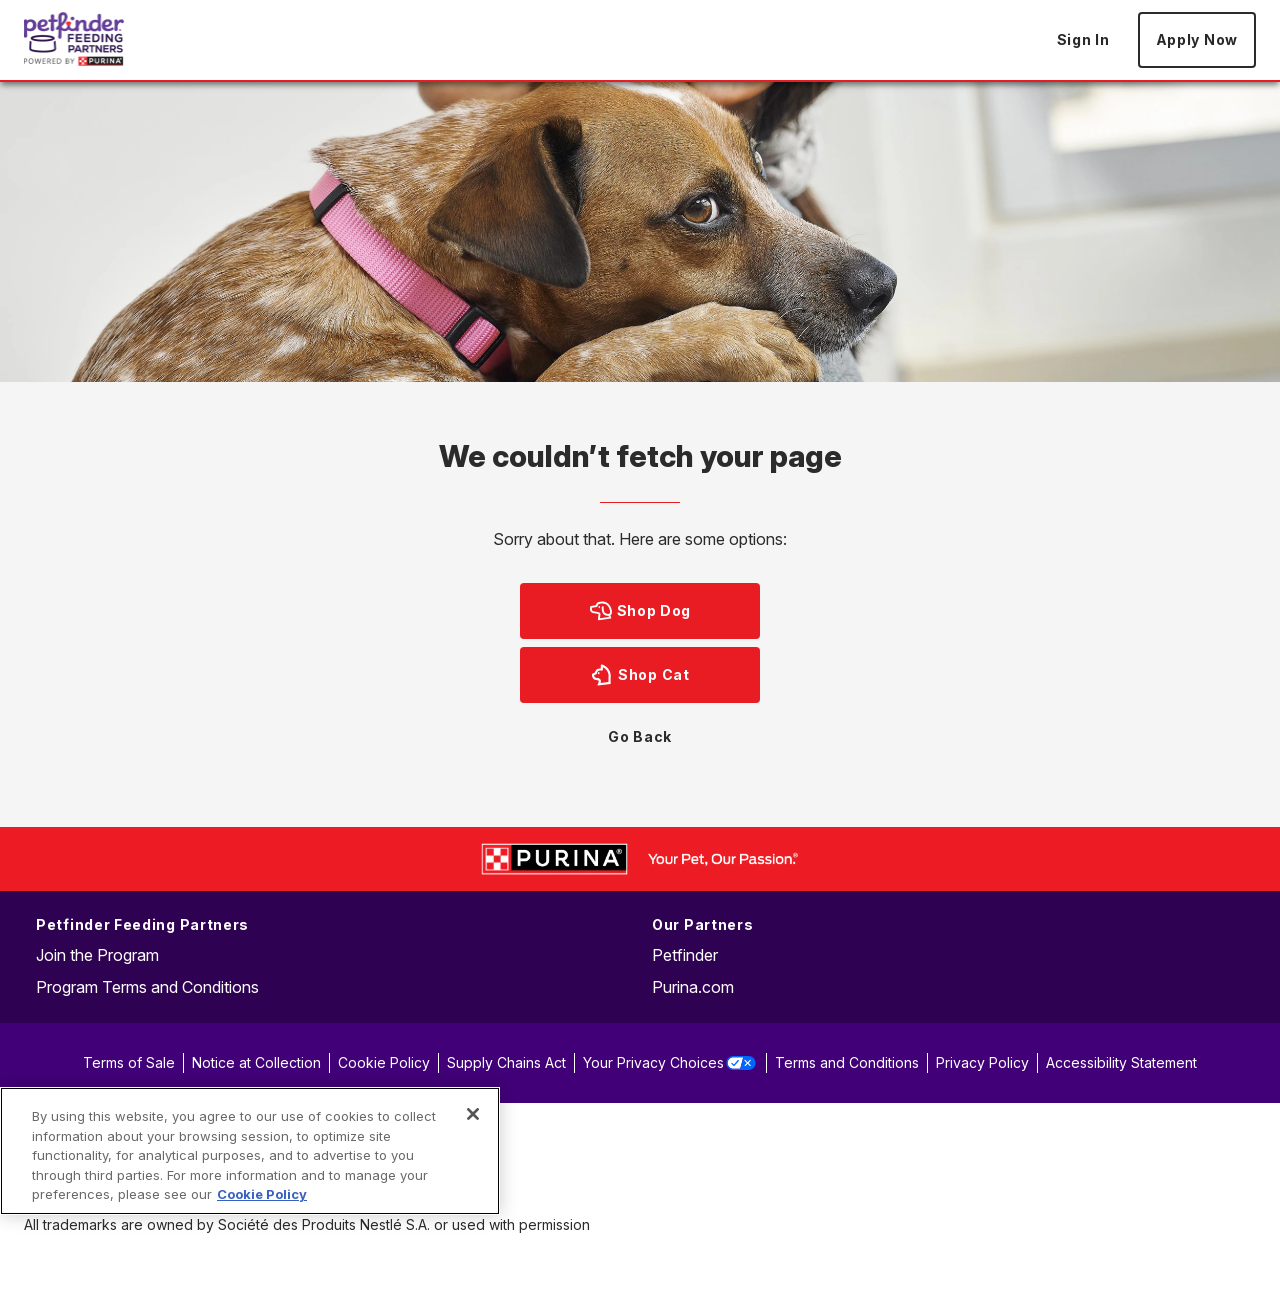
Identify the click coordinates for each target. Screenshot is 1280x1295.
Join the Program (97, 955)
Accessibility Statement (1121, 1062)
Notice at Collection (256, 1062)
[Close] (473, 1114)
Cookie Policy (384, 1062)
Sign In (1083, 39)
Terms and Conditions (847, 1062)
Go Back (640, 736)
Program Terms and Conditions (147, 987)
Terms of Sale (129, 1062)
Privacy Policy (982, 1062)
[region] (250, 1151)
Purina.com (693, 987)
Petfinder (685, 955)
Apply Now (1197, 39)
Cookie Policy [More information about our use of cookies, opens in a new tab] (262, 1194)
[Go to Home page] (74, 39)
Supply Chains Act (506, 1062)
